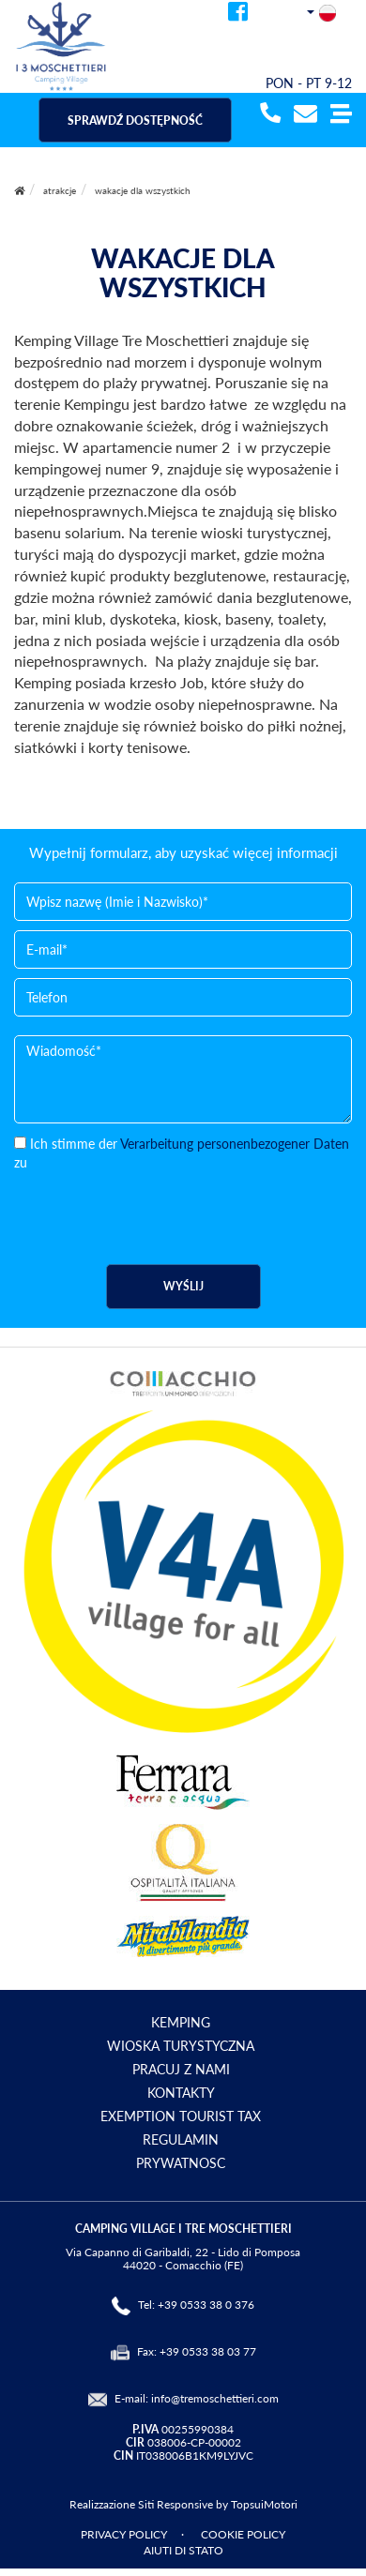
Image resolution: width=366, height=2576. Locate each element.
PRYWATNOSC (180, 2163)
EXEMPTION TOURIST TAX (180, 2116)
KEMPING (180, 2022)
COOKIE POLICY (243, 2534)
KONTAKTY (181, 2093)
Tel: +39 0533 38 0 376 (196, 2304)
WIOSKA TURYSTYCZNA (180, 2046)
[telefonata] (268, 115)
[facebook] (238, 15)
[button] (341, 115)
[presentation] (156, 1208)
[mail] (305, 115)
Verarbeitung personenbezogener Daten (234, 1144)
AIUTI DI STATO (183, 2550)
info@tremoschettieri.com (215, 2398)
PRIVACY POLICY (124, 2534)
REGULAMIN (181, 2139)
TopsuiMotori (264, 2504)
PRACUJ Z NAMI (181, 2069)
